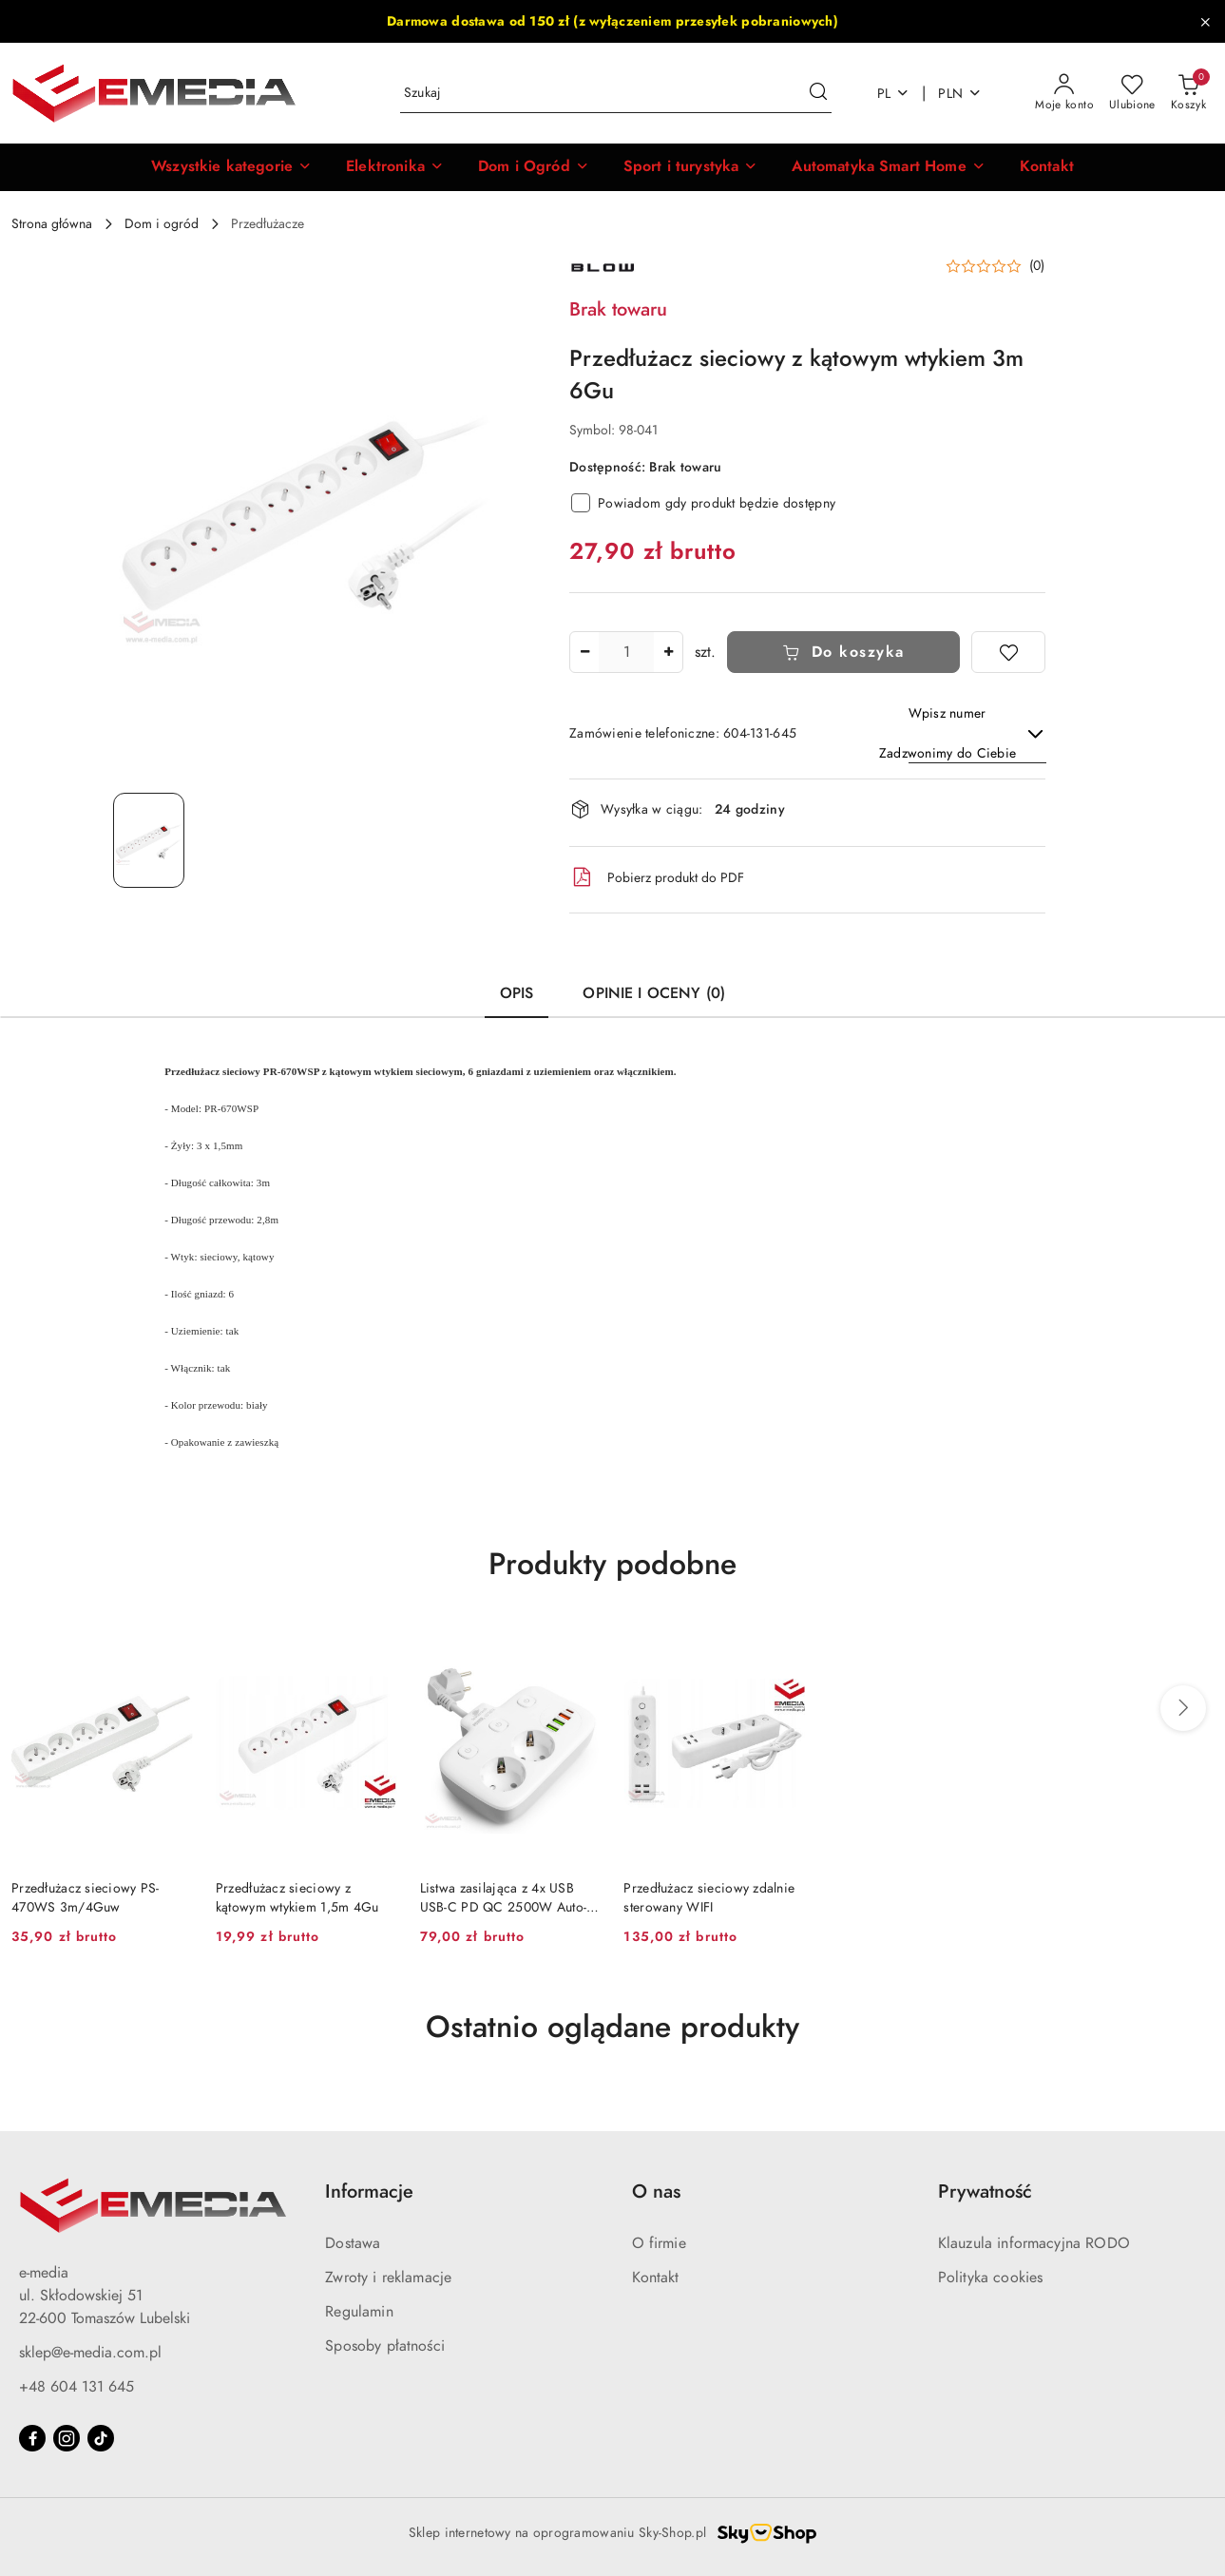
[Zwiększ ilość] (668, 652)
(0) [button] (1037, 266)
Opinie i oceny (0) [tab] (654, 993)
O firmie (659, 2243)
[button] (231, 167)
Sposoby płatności (385, 2346)
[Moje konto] (1064, 93)
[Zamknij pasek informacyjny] (1205, 21)
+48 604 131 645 (76, 2386)
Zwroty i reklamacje (388, 2277)
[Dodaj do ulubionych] (1008, 652)
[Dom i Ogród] (533, 167)
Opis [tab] (517, 993)
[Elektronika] (394, 167)
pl (893, 94)
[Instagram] (66, 2438)
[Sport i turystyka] (691, 167)
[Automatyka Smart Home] (888, 167)
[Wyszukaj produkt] (616, 93)
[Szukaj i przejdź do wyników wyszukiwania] (818, 93)
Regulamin (358, 2311)
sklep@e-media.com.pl (90, 2352)
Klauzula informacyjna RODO (1034, 2243)
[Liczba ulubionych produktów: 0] (1132, 93)
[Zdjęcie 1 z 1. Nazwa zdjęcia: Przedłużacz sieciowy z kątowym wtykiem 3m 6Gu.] (148, 840)
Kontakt (655, 2277)
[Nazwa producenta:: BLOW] (602, 267)
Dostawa (352, 2243)
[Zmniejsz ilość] (584, 652)
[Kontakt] (1046, 167)
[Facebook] (32, 2438)
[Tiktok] (100, 2438)
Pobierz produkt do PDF (656, 877)
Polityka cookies (990, 2277)
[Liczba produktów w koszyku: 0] (1188, 93)
